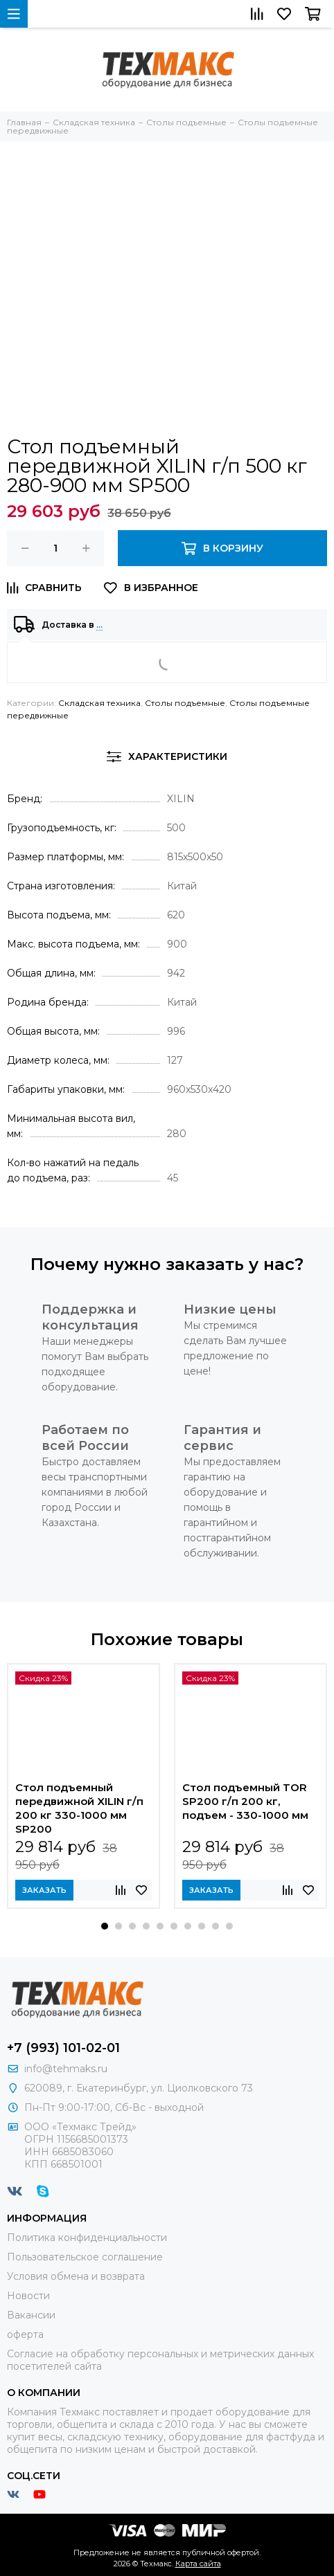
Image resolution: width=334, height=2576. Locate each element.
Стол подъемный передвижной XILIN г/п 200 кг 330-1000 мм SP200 (79, 1808)
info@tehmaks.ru (65, 2068)
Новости (28, 2295)
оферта (25, 2334)
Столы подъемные (185, 703)
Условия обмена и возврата (76, 2276)
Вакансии (31, 2315)
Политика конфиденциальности (87, 2237)
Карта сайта (198, 2563)
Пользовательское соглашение (85, 2257)
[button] (104, 1926)
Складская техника (99, 703)
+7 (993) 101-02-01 (63, 2048)
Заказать (44, 1890)
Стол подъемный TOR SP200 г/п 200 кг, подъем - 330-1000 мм (245, 1801)
